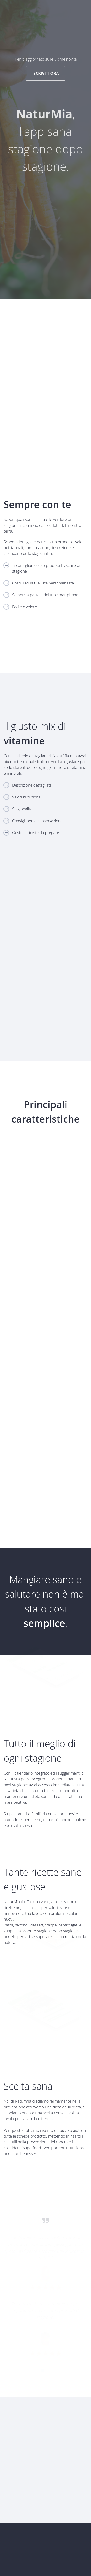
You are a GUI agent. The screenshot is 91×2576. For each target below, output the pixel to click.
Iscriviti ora (45, 72)
